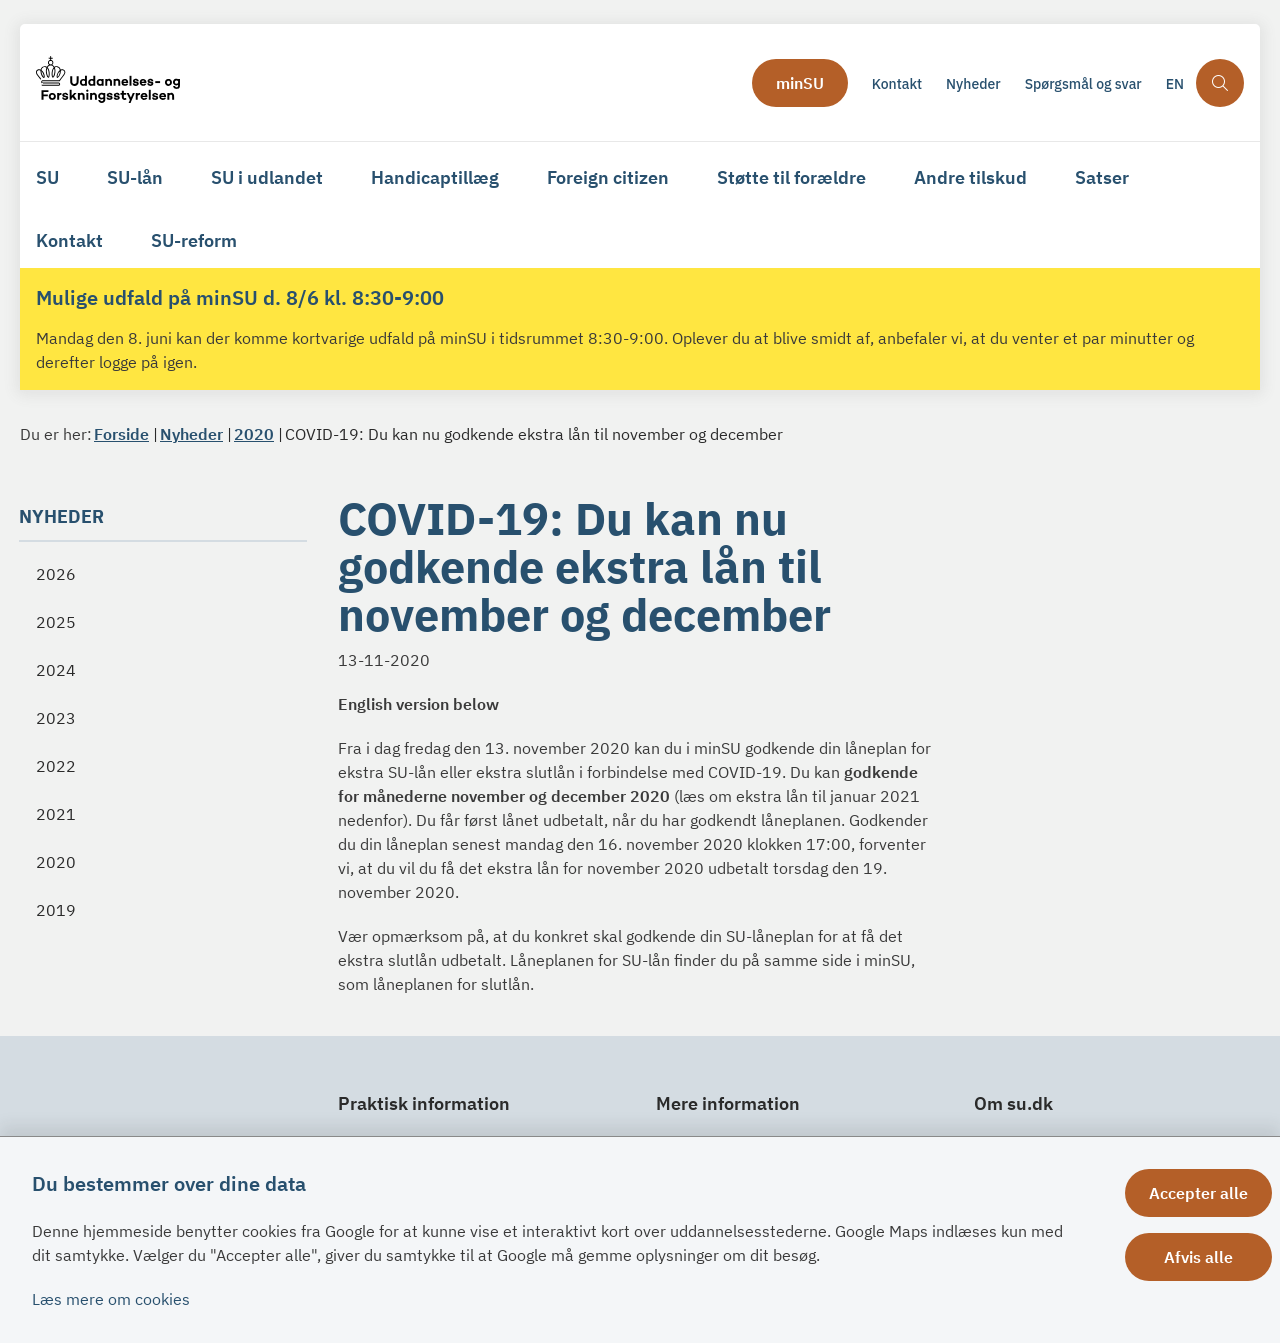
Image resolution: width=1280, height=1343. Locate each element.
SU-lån (135, 177)
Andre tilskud (970, 177)
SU (47, 177)
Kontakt (69, 240)
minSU (800, 83)
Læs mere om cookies (111, 1299)
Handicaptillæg (435, 177)
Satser (1102, 177)
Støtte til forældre (791, 177)
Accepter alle (1198, 1193)
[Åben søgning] (1220, 83)
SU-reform (194, 240)
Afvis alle (1198, 1257)
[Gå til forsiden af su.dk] (388, 82)
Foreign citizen (608, 177)
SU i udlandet (267, 177)
